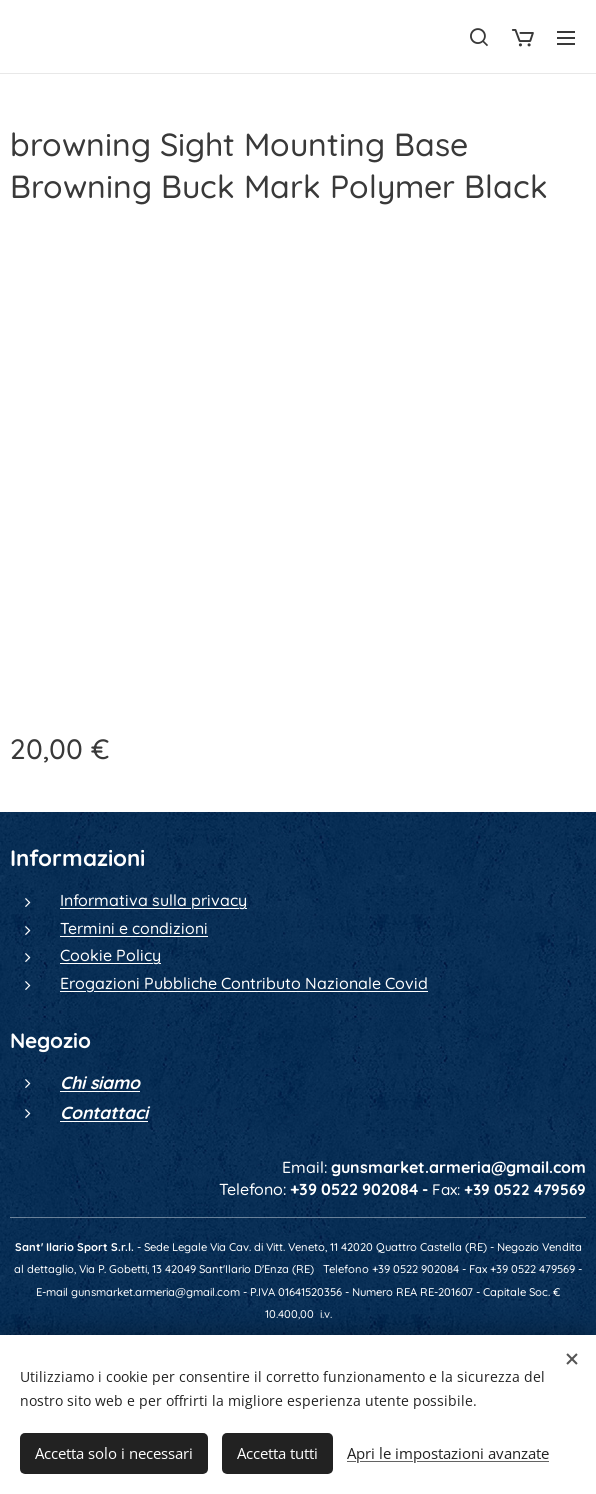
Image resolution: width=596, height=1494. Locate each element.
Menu (566, 38)
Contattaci (104, 1112)
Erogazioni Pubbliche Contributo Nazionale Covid (244, 983)
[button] (479, 37)
